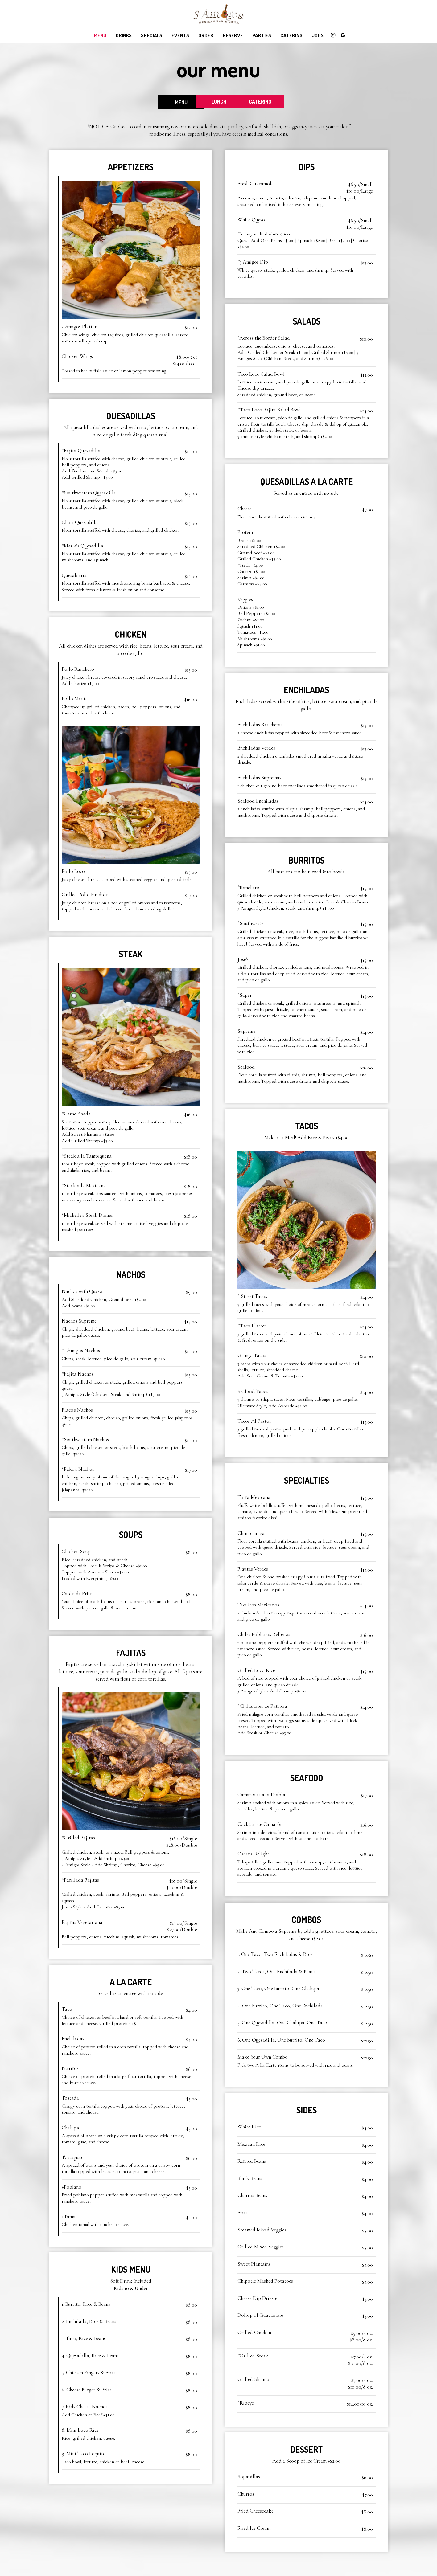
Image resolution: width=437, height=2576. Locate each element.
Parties (261, 35)
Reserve (233, 35)
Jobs (318, 35)
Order (205, 35)
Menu (100, 35)
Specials (151, 35)
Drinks (124, 35)
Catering (291, 35)
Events (180, 35)
